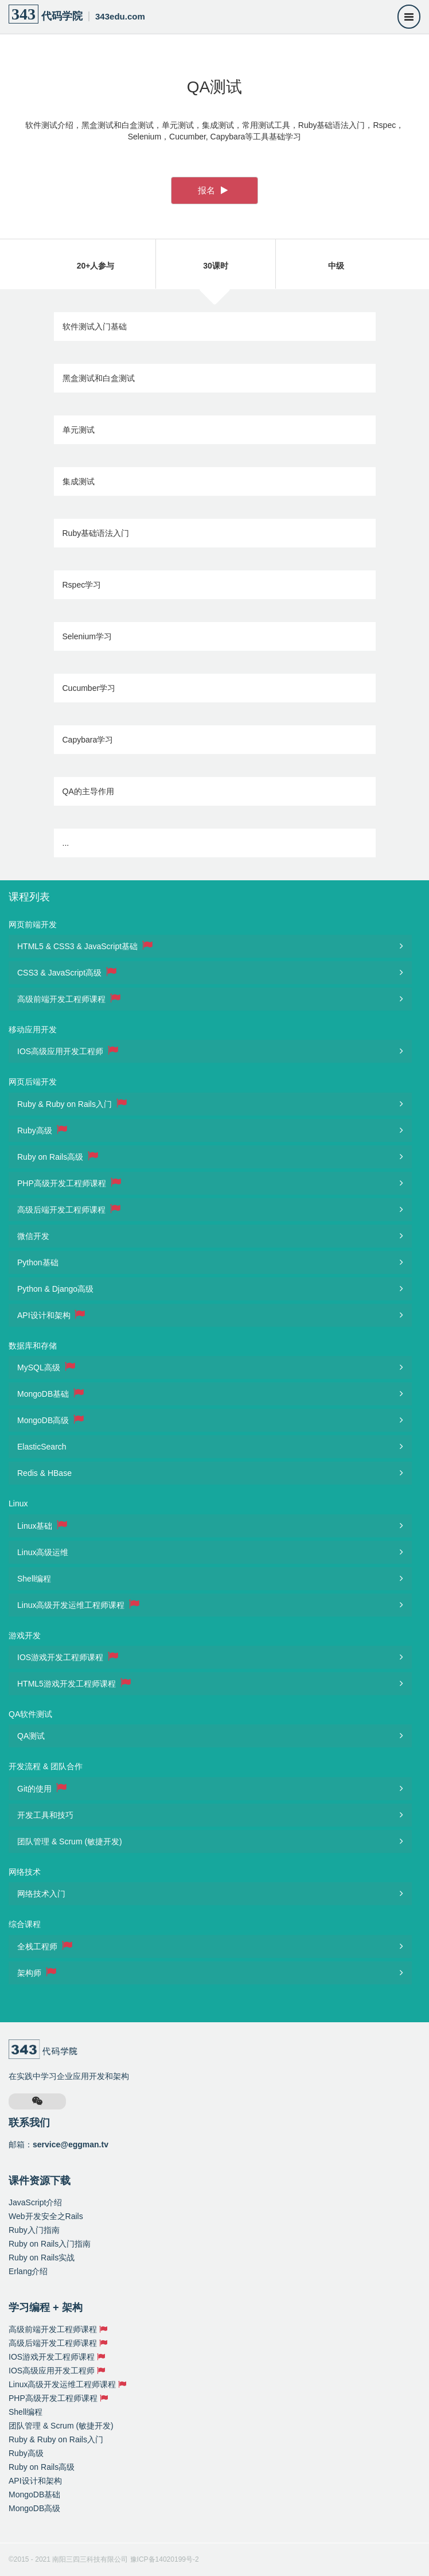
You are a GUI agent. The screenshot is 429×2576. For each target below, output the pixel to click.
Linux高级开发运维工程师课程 (78, 1604)
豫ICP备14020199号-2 (164, 2559)
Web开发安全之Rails (46, 2216)
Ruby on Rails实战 (42, 2257)
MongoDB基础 (50, 1393)
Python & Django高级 (55, 1288)
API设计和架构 (51, 1315)
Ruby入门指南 (34, 2230)
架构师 (36, 1972)
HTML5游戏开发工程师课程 (74, 1683)
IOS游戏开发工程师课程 (67, 1657)
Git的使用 (42, 1788)
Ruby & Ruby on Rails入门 (72, 1103)
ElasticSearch (42, 1446)
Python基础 (37, 1262)
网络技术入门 (41, 1893)
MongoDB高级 (50, 1420)
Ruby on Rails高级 (57, 1156)
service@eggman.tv (70, 2144)
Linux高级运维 (42, 1552)
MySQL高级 (46, 1367)
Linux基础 (42, 1525)
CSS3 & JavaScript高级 (66, 972)
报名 (213, 190)
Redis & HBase (44, 1473)
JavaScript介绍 (35, 2202)
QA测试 (31, 1735)
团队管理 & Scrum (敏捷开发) (69, 1841)
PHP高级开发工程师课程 (69, 1183)
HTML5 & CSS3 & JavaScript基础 (85, 946)
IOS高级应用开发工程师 (67, 1051)
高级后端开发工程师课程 (68, 1209)
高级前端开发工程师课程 (68, 998)
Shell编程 (34, 1578)
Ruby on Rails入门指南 (50, 2243)
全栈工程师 (44, 1946)
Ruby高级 (42, 1130)
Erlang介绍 (28, 2271)
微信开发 (33, 1236)
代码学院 (77, 14)
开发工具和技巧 (45, 1815)
